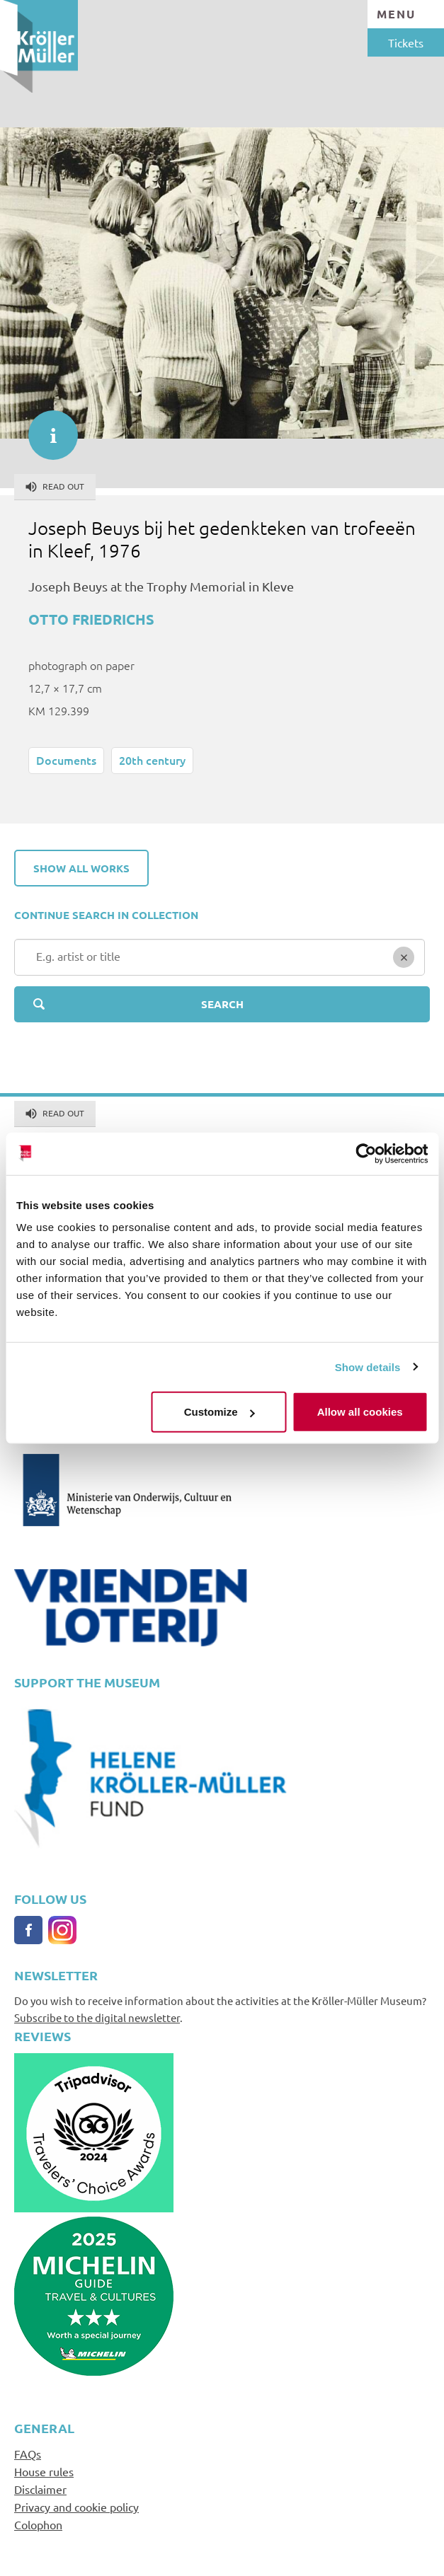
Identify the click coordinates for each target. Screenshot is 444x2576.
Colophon (38, 2524)
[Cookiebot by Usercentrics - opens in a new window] (366, 1153)
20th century (152, 760)
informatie (46, 428)
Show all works (81, 868)
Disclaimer (40, 2489)
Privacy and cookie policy (76, 2507)
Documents (66, 760)
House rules (44, 2471)
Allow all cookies (360, 1412)
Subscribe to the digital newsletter (97, 2017)
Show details (368, 1367)
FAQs (27, 2454)
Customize (219, 1412)
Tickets (405, 42)
